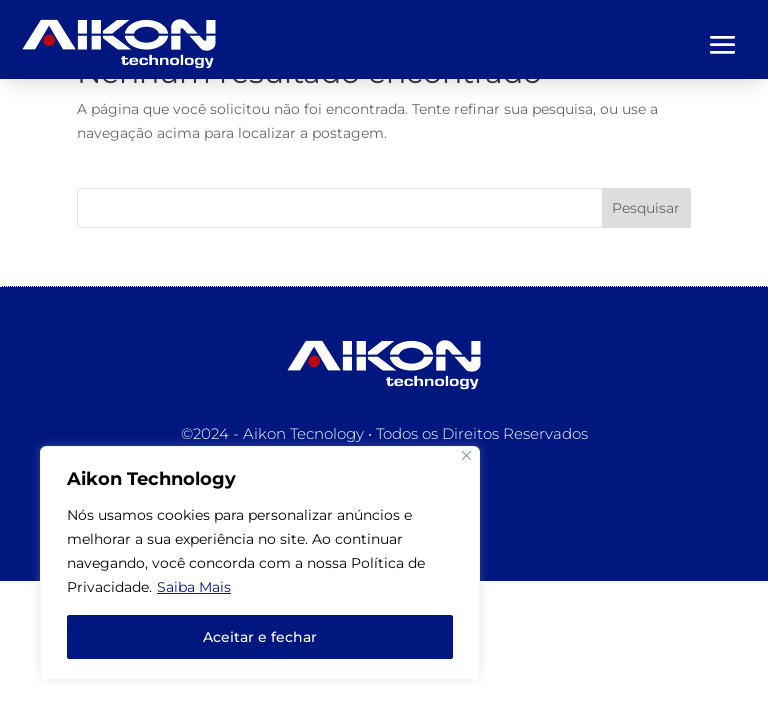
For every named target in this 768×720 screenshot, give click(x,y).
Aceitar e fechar (260, 637)
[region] (260, 563)
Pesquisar (646, 208)
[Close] (466, 455)
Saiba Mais (194, 587)
